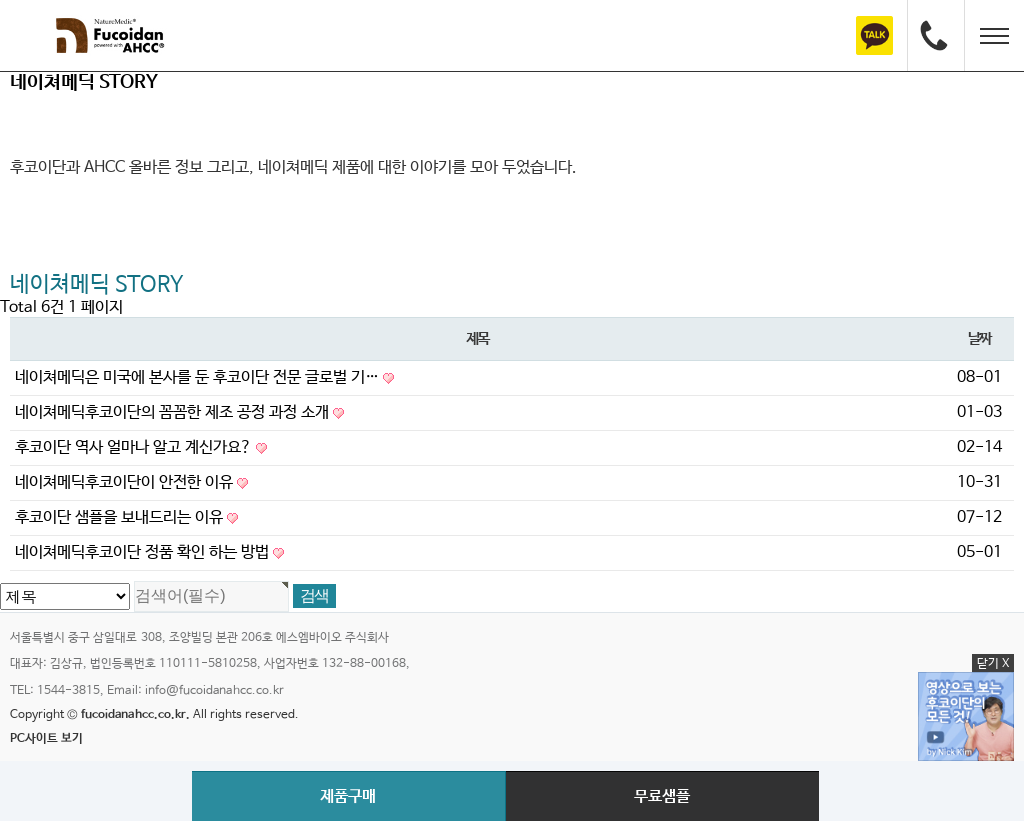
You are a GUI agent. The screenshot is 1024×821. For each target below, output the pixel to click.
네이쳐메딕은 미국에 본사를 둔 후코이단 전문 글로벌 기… (204, 377)
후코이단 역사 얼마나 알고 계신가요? (141, 447)
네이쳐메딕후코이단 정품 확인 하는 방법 (149, 552)
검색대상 (0, 72)
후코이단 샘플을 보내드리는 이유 (126, 517)
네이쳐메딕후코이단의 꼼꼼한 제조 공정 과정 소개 (179, 412)
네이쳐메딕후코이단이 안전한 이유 (131, 482)
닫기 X (993, 664)
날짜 (979, 339)
